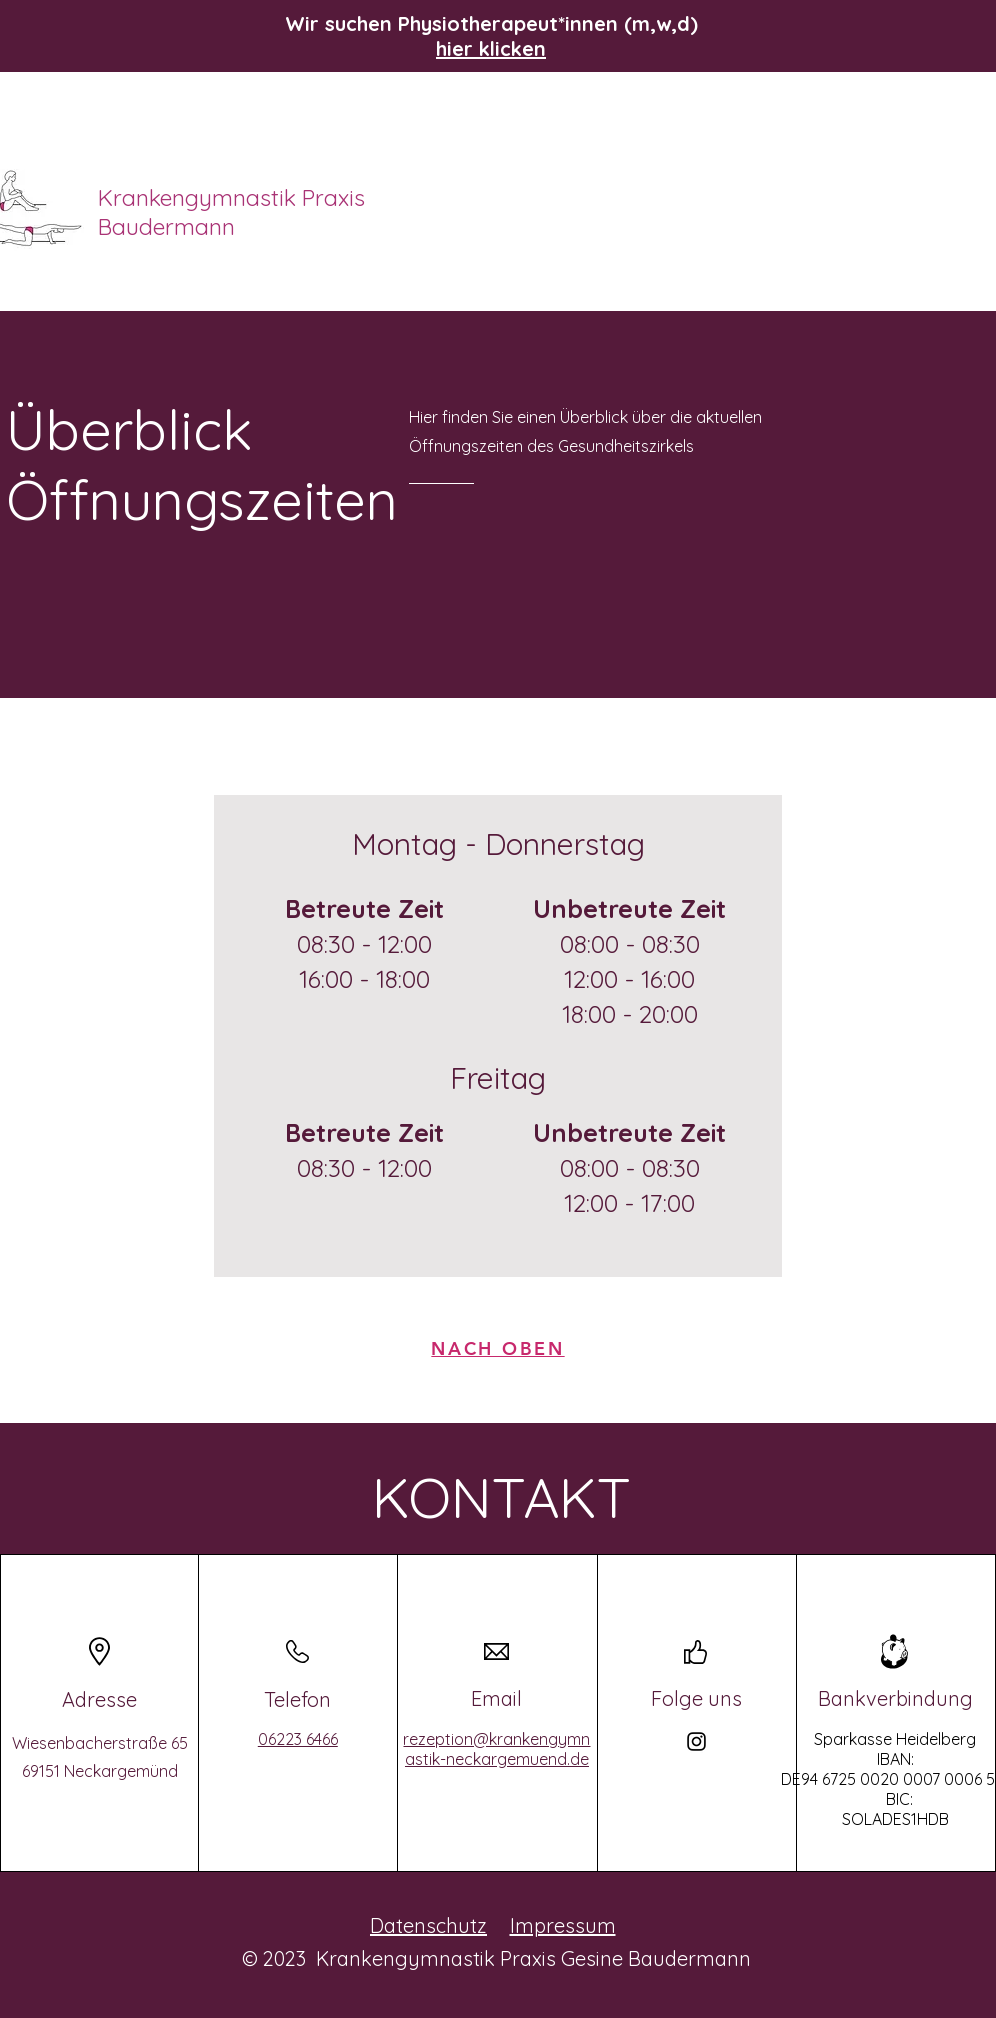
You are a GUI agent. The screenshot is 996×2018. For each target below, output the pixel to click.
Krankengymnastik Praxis (234, 197)
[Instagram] (696, 1741)
